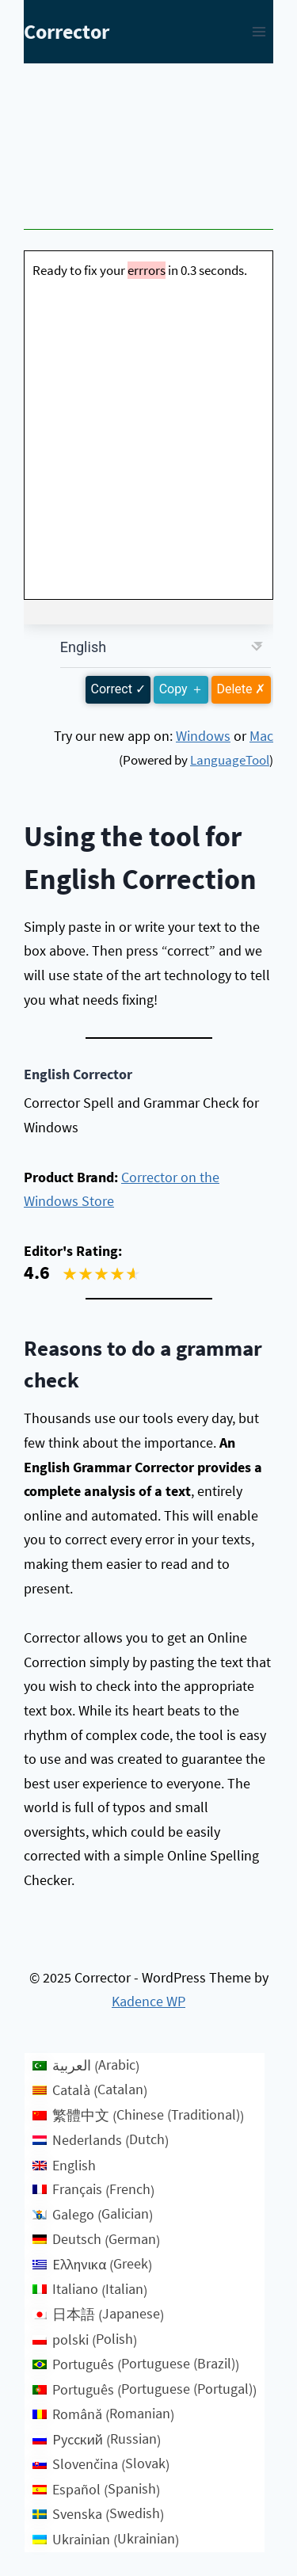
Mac (261, 736)
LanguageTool (229, 760)
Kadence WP (148, 2001)
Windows (203, 736)
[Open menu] (258, 31)
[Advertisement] (148, 150)
